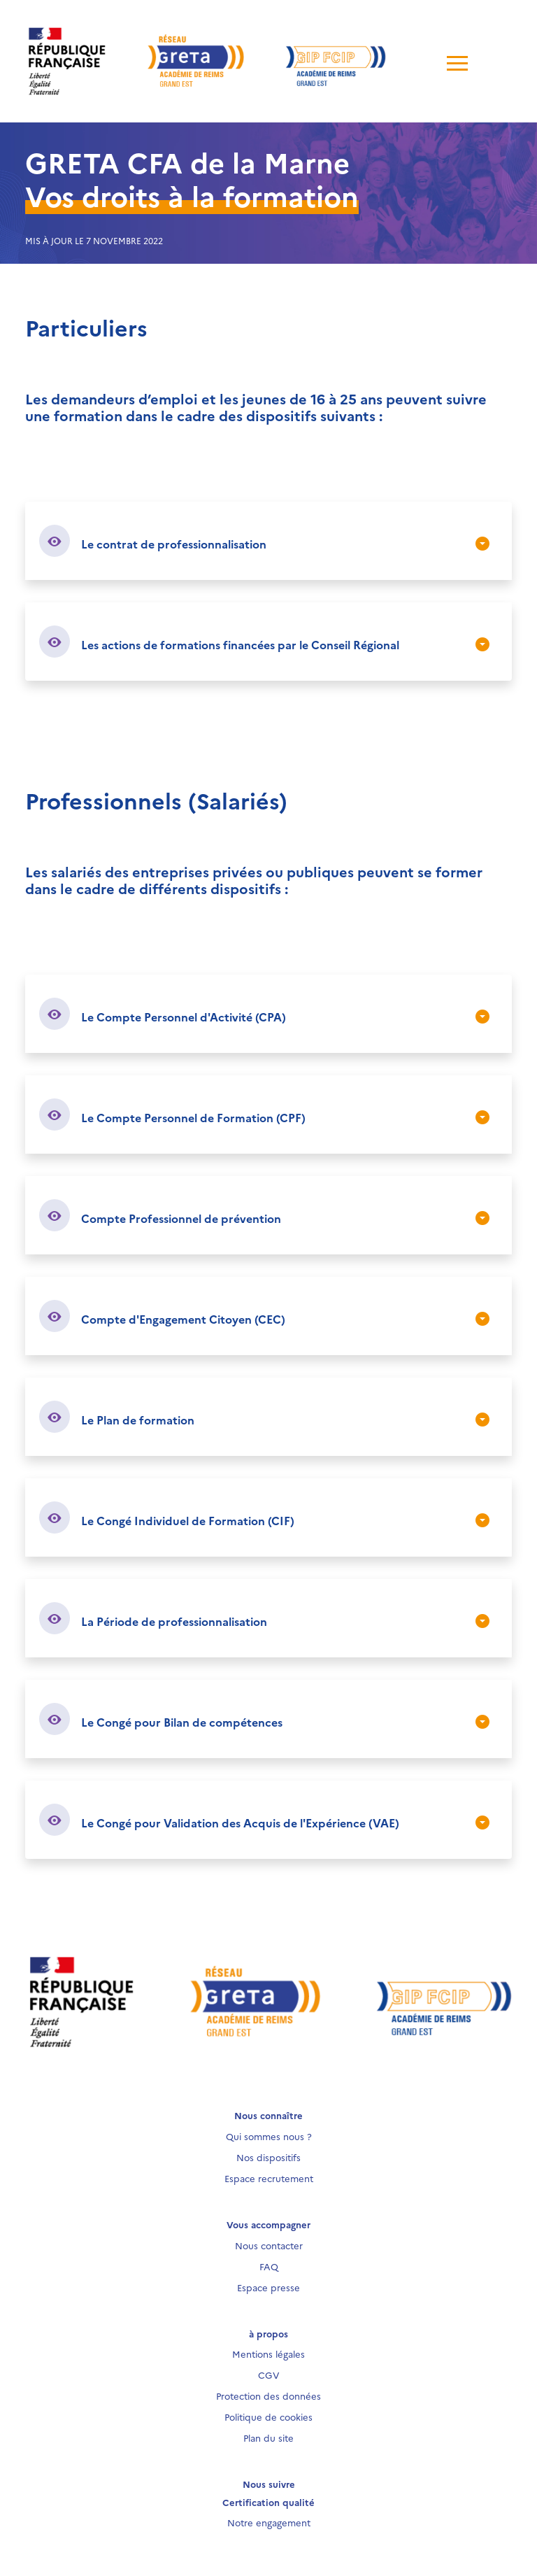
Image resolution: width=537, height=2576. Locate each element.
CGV (269, 2374)
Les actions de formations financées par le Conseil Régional (240, 644)
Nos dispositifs (268, 2157)
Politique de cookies (268, 2416)
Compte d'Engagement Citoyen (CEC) (183, 1318)
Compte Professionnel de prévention (181, 1218)
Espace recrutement (268, 2178)
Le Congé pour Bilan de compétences (181, 1721)
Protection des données (268, 2395)
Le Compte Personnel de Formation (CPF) (193, 1117)
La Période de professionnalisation (174, 1621)
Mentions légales (268, 2353)
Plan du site (268, 2437)
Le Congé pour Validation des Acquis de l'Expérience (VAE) (240, 1822)
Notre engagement (268, 2522)
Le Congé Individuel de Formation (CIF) (187, 1520)
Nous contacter (269, 2245)
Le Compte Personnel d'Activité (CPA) (183, 1016)
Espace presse (268, 2287)
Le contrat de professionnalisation (173, 543)
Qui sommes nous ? (269, 2136)
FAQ (268, 2266)
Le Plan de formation (137, 1419)
